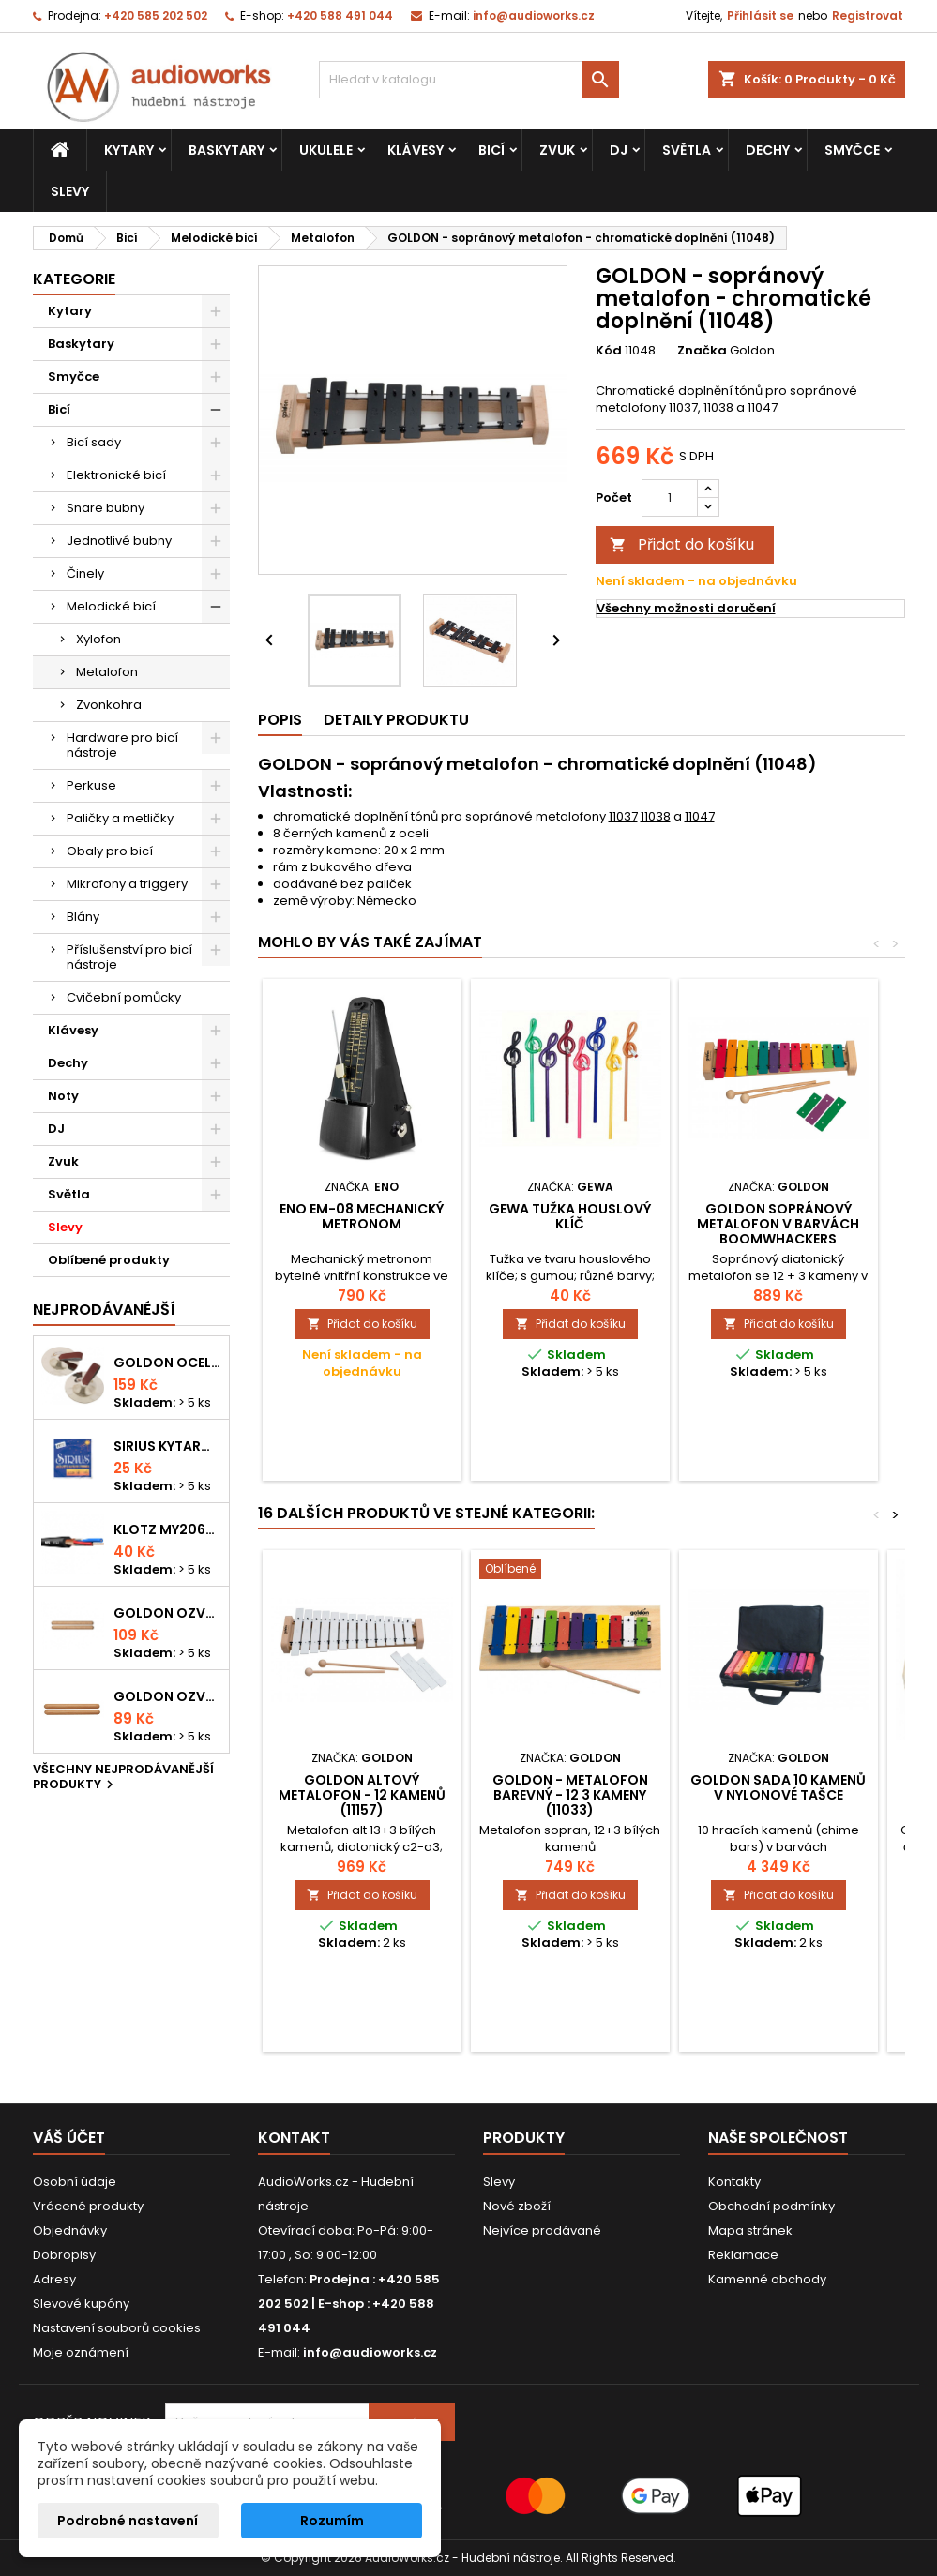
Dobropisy (64, 2255)
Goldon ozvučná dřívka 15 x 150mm (167, 1696)
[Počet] (670, 498)
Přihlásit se (760, 15)
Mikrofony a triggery (127, 884)
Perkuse (91, 785)
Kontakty (734, 2182)
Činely (85, 573)
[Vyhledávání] (469, 79)
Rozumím (332, 2520)
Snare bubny (105, 508)
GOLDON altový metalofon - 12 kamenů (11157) (362, 1794)
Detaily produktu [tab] (396, 720)
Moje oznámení (80, 2352)
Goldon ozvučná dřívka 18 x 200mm (167, 1612)
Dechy (768, 150)
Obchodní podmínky (771, 2206)
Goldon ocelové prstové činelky (167, 1362)
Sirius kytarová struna (167, 1446)
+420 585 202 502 (155, 15)
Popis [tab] (280, 720)
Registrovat (867, 15)
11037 (623, 816)
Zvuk (557, 150)
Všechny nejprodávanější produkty (123, 1778)
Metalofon (107, 672)
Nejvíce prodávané (542, 2230)
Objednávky (70, 2230)
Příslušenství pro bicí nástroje (129, 957)
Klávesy (415, 150)
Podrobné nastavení (127, 2520)
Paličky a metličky (120, 818)
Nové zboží (517, 2206)
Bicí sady (94, 442)
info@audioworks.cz (534, 15)
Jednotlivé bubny (119, 541)
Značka (702, 350)
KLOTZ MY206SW (167, 1529)
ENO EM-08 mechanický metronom (362, 1216)
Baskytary (226, 150)
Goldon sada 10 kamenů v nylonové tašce (778, 1787)
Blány (83, 917)
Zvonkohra (109, 705)
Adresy (54, 2279)
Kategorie (74, 279)
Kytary (129, 150)
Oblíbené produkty (109, 1260)
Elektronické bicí (116, 475)
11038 (656, 816)
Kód (609, 350)
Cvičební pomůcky (124, 997)
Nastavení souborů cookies (117, 2328)
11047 (700, 816)
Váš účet (69, 2137)
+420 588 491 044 (340, 15)
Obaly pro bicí (110, 851)
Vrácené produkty (88, 2206)
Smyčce (852, 150)
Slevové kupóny (81, 2303)
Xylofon (98, 639)
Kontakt (294, 2137)
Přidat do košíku (682, 544)
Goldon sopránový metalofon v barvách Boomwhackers (778, 1223)
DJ (618, 150)
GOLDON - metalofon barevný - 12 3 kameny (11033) (570, 1794)
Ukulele (326, 150)
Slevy (70, 191)
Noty (63, 1096)
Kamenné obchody (767, 2279)
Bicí (491, 150)
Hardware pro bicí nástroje (122, 745)
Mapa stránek (750, 2230)
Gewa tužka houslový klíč (570, 1216)
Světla (686, 150)
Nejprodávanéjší (104, 1309)
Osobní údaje (74, 2182)
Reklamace (743, 2255)
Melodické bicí (111, 606)
